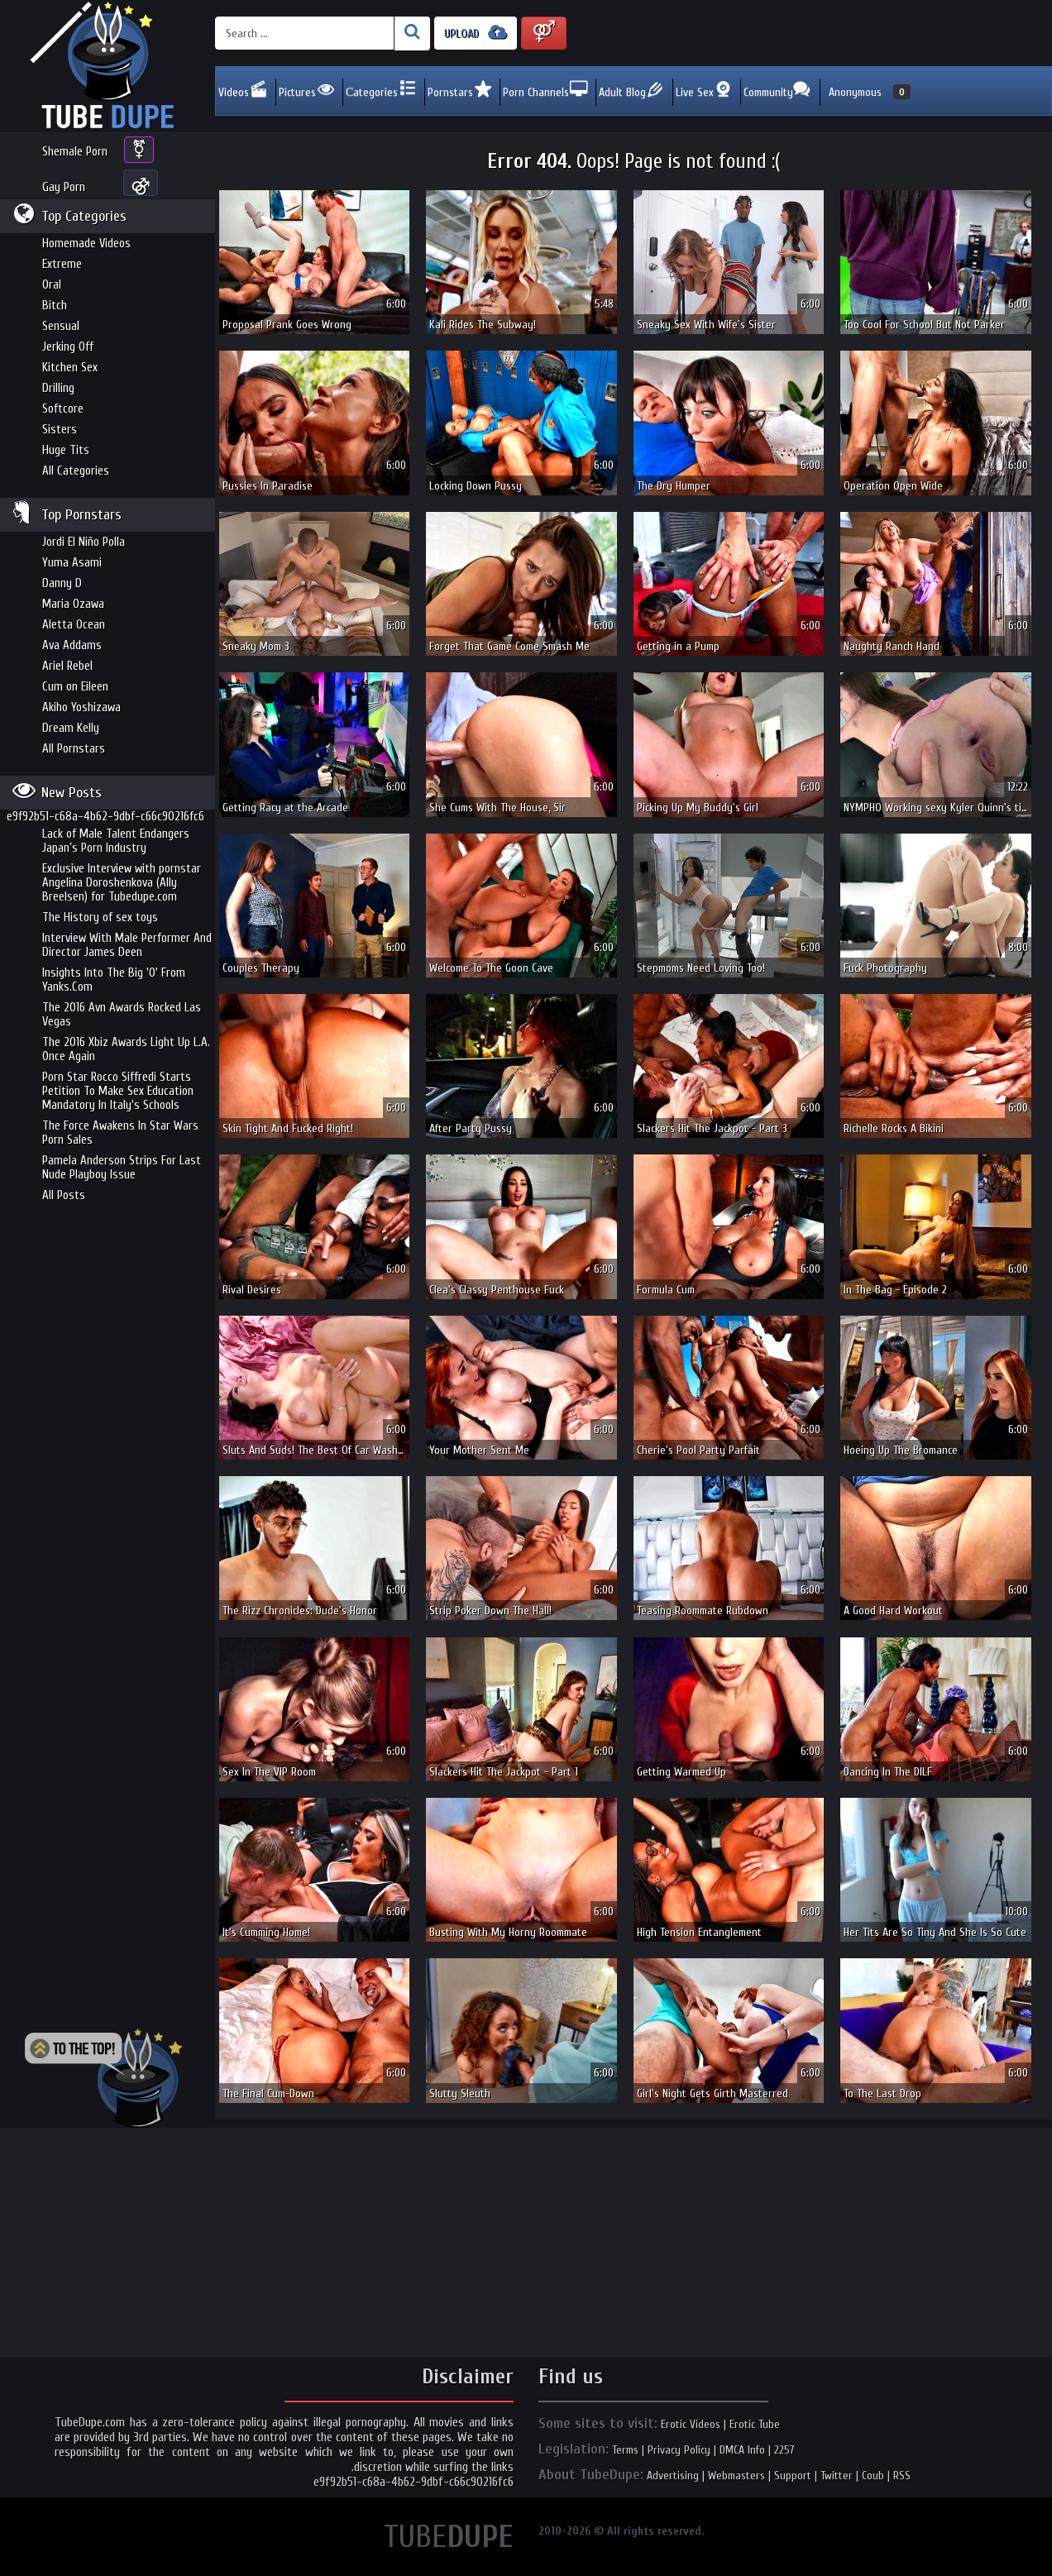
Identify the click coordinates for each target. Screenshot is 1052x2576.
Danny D (62, 583)
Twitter (836, 2475)
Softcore (63, 409)
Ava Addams (72, 645)
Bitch (54, 306)
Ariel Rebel (67, 666)
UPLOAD (475, 33)
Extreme (62, 264)
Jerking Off (67, 347)
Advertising (673, 2475)
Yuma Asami (72, 563)
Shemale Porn (75, 152)
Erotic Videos (690, 2424)
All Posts (63, 1195)
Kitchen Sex (70, 368)
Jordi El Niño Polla (83, 542)
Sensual (60, 326)
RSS (902, 2475)
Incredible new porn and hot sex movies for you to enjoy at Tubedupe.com (107, 66)
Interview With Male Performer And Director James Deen (127, 945)
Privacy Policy (679, 2450)
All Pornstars (73, 749)
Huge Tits (65, 450)
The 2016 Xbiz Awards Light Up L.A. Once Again (126, 1049)
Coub (873, 2475)
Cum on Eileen (75, 687)
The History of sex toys (100, 917)
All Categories (75, 471)
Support (792, 2475)
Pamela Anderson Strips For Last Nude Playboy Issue (121, 1168)
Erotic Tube (754, 2424)
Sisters (59, 430)
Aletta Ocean (73, 625)
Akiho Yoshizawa (81, 707)
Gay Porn (63, 187)
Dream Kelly (70, 728)
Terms (625, 2450)
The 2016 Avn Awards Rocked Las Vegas (121, 1015)
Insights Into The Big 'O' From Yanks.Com (113, 980)
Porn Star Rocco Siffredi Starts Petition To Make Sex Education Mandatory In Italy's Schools (118, 1091)
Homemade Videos (86, 244)
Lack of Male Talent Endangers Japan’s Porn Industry (115, 841)
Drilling (58, 388)
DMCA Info (742, 2450)
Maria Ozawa (73, 604)
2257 (784, 2450)
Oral (51, 285)
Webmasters (736, 2475)
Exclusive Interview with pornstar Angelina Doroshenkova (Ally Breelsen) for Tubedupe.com (121, 883)
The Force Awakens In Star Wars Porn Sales (120, 1133)
